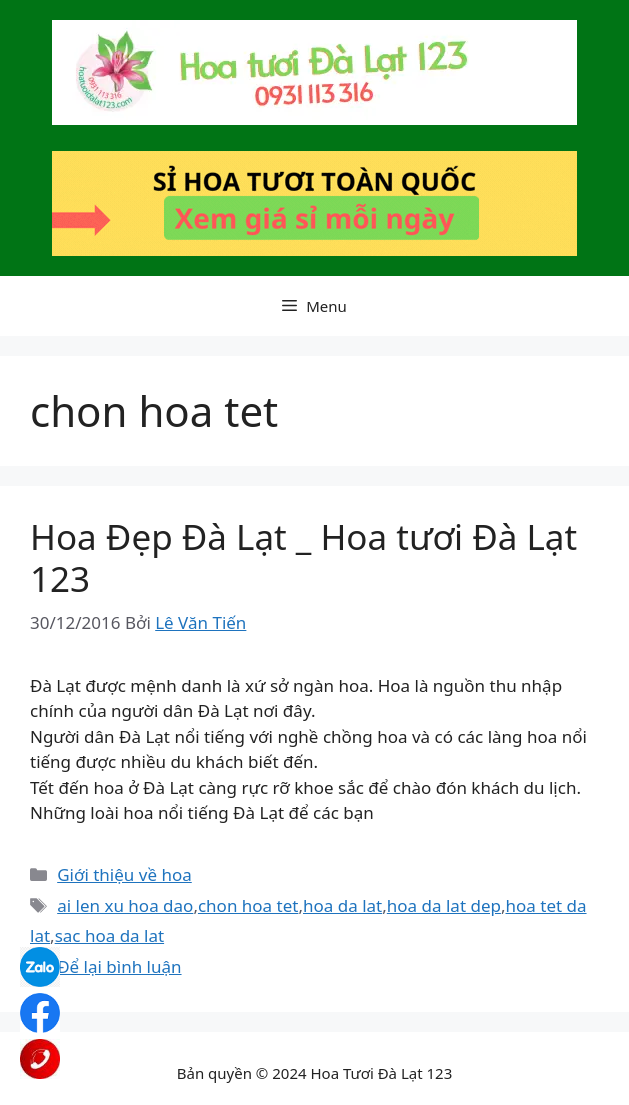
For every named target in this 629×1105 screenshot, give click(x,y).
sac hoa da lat (109, 935)
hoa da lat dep (444, 905)
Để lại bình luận (119, 966)
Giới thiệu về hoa (124, 874)
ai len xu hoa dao (125, 905)
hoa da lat (342, 905)
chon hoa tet (248, 905)
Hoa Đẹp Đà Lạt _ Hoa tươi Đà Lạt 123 (303, 557)
